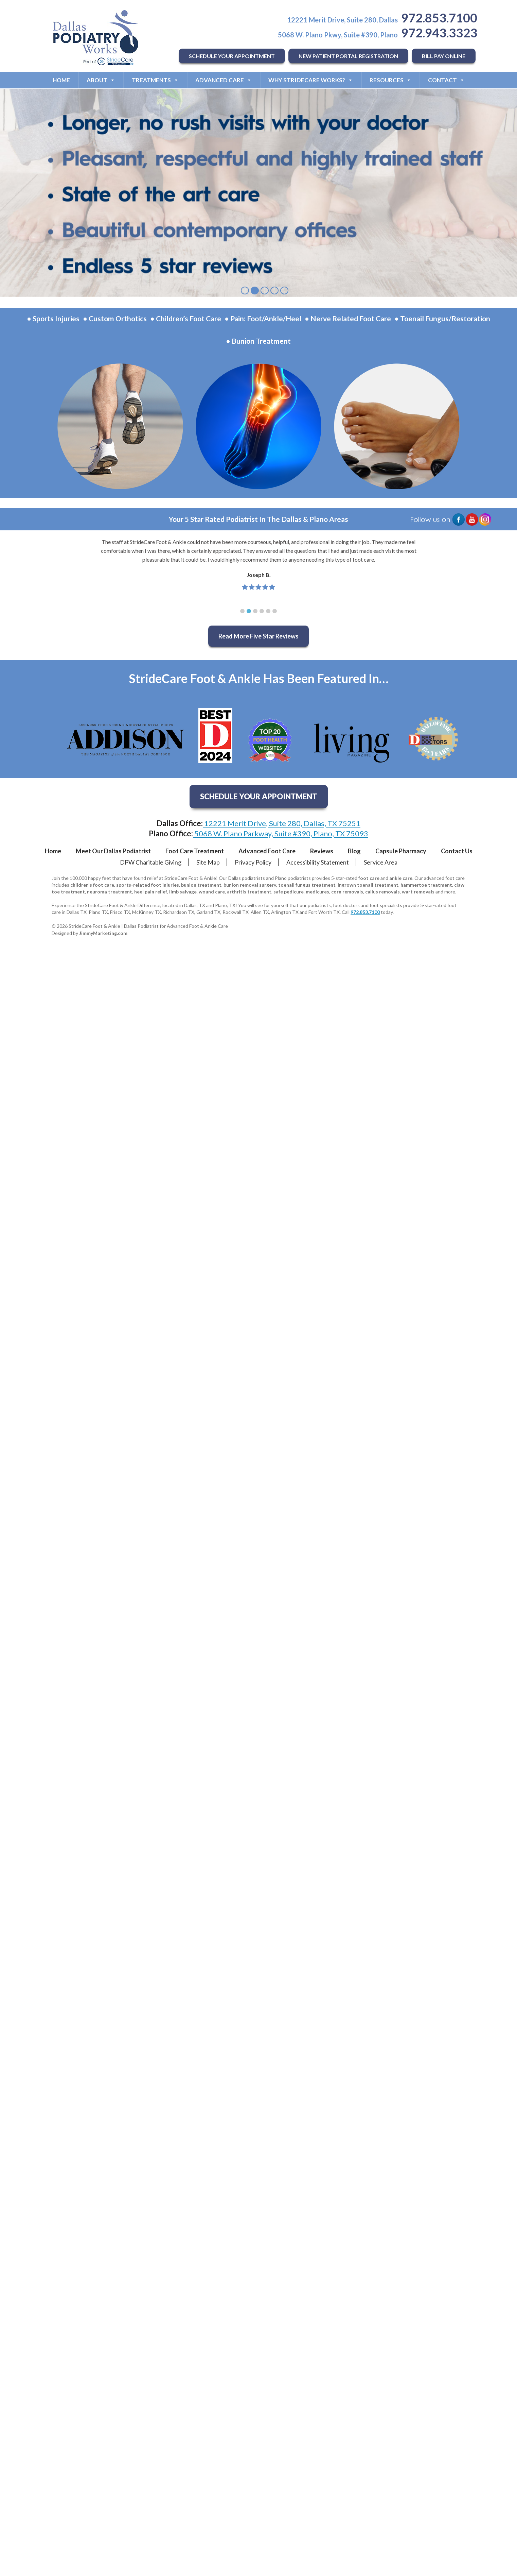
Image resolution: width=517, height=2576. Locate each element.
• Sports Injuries (53, 318)
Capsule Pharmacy (400, 851)
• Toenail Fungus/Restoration (442, 318)
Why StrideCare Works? (310, 80)
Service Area (380, 862)
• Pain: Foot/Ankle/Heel (263, 318)
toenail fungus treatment (307, 885)
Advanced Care (223, 80)
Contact (446, 80)
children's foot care (92, 885)
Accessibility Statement (317, 862)
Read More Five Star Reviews (258, 636)
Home (61, 80)
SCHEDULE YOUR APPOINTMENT (232, 56)
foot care (368, 878)
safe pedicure (288, 891)
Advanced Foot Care (267, 851)
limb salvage (183, 891)
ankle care (400, 878)
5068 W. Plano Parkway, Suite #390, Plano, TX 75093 (280, 833)
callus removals (382, 891)
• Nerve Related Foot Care (348, 318)
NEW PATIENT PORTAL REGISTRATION (348, 56)
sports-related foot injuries (147, 885)
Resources (390, 80)
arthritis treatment (249, 891)
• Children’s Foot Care (185, 318)
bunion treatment (201, 885)
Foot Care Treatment (194, 851)
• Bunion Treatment (258, 341)
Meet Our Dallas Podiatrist (113, 851)
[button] (242, 611)
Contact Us (457, 851)
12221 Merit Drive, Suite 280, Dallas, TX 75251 (281, 823)
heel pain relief (150, 891)
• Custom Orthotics (115, 318)
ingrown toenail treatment (368, 885)
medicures (317, 891)
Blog (354, 851)
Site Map (208, 862)
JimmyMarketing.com (103, 933)
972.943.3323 (439, 32)
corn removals (347, 891)
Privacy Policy (253, 862)
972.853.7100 (439, 17)
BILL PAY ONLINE (443, 56)
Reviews (321, 851)
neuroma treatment (109, 891)
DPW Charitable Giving (150, 862)
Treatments (155, 80)
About (101, 80)
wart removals (418, 891)
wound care (212, 891)
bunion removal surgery (250, 885)
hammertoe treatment (426, 885)
